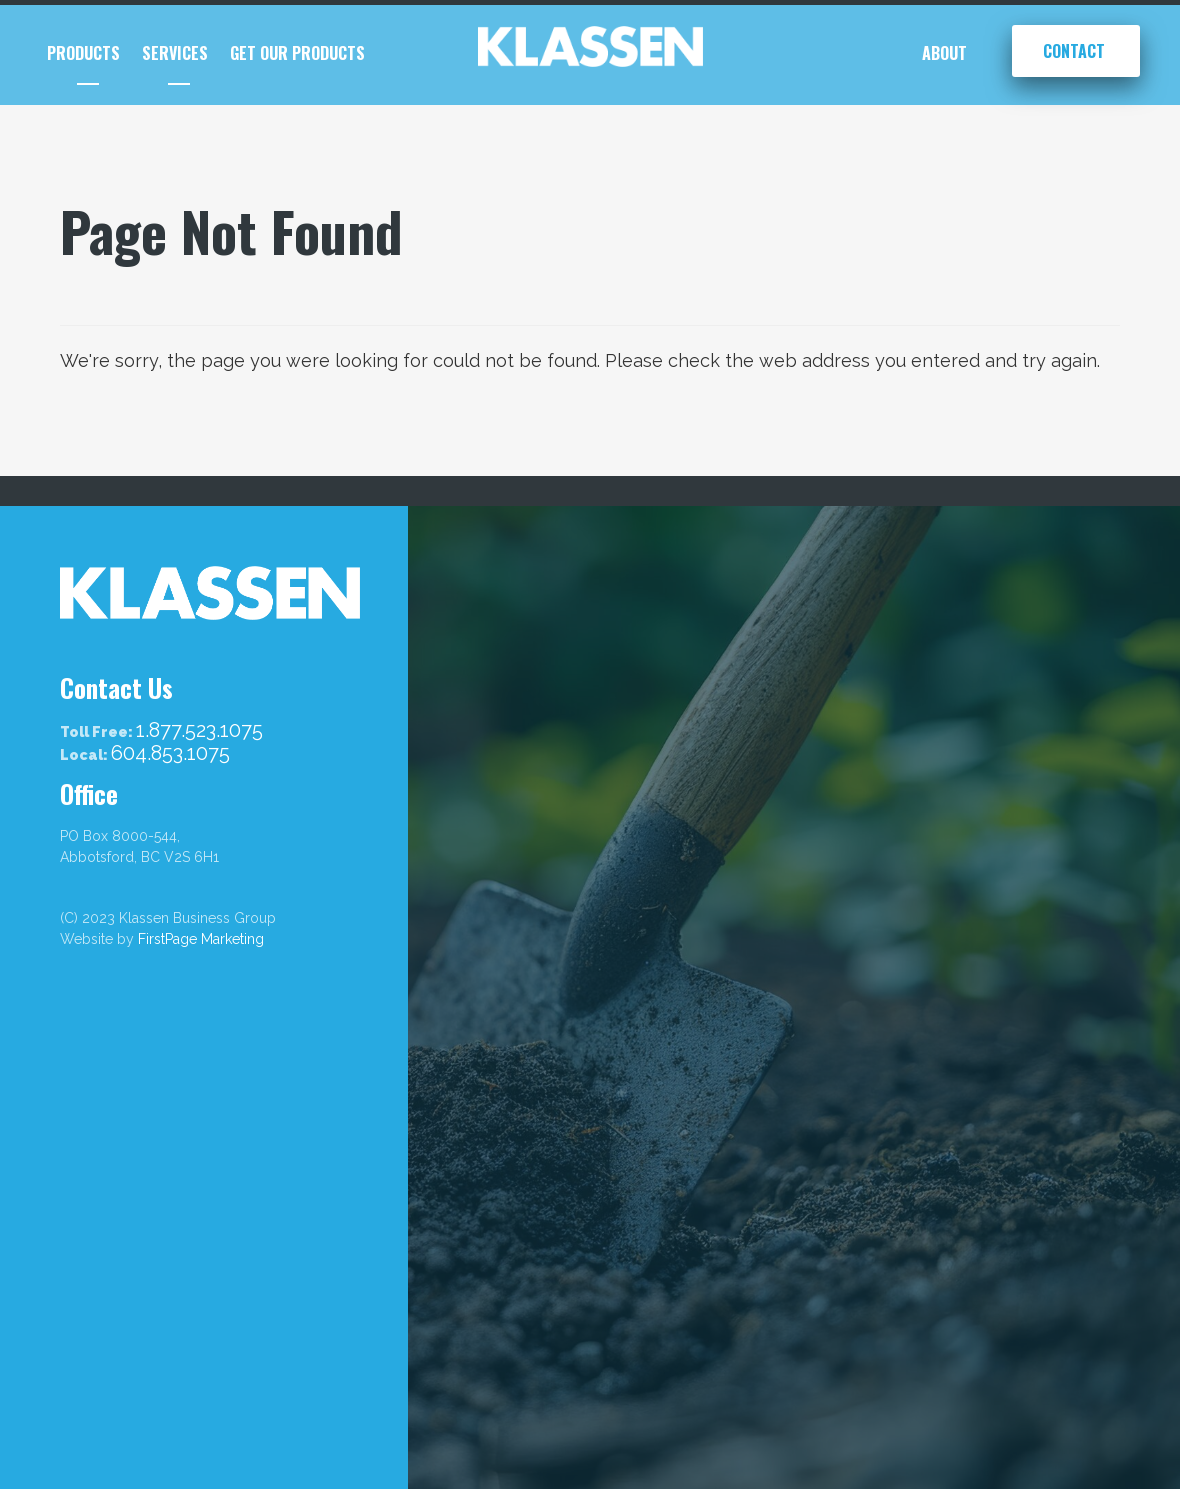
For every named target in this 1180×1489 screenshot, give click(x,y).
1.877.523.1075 (199, 730)
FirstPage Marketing (201, 939)
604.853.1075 (170, 753)
